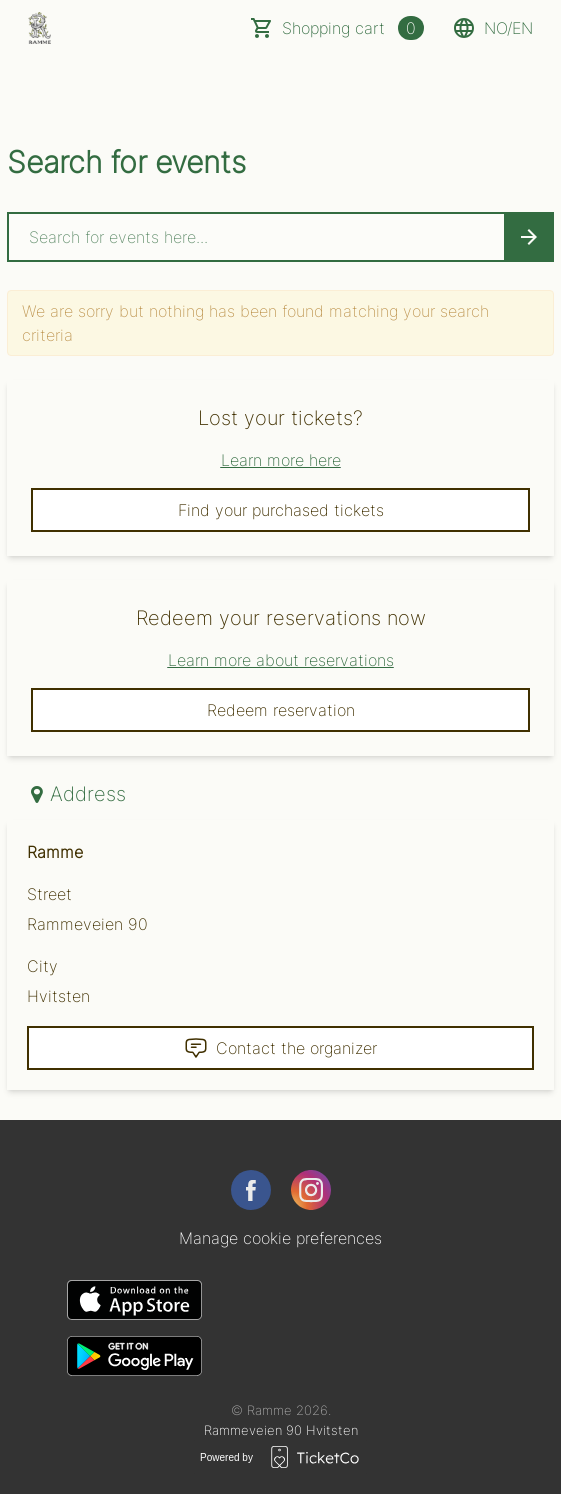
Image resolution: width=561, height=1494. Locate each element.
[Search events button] (529, 237)
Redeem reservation (281, 710)
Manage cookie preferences (280, 1238)
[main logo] (39, 28)
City (42, 966)
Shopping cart (353, 28)
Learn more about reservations (281, 660)
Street (49, 894)
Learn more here (281, 460)
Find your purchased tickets (281, 510)
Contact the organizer (280, 1048)
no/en (492, 28)
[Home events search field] (280, 237)
